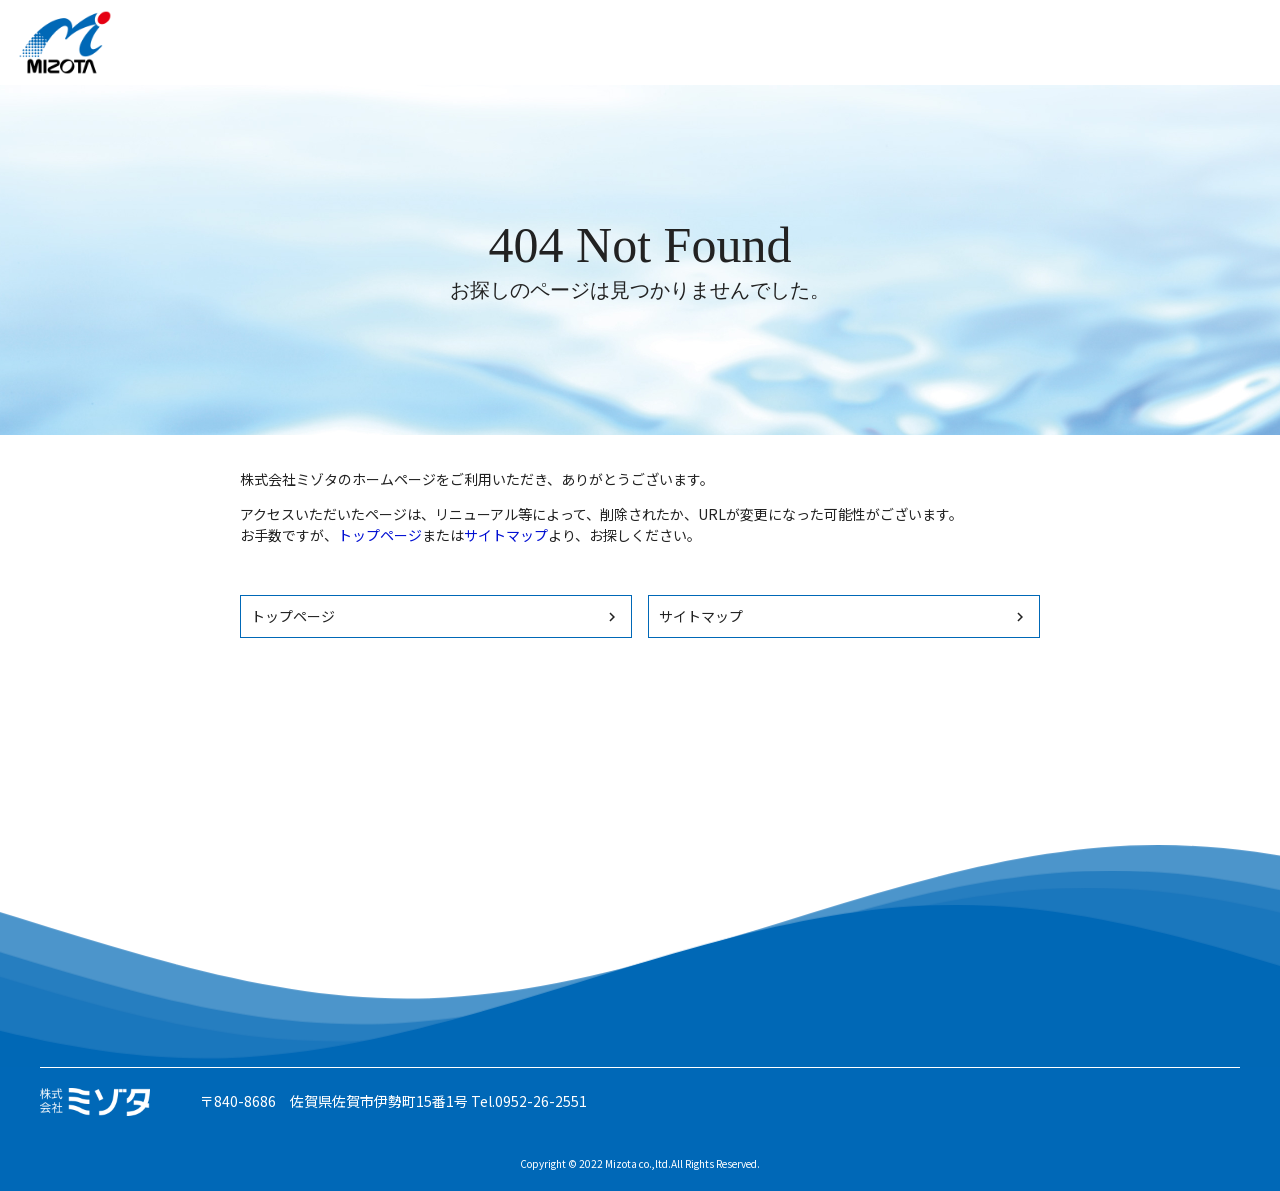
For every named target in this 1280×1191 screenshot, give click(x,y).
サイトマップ (506, 535)
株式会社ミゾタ (65, 42)
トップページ (380, 535)
